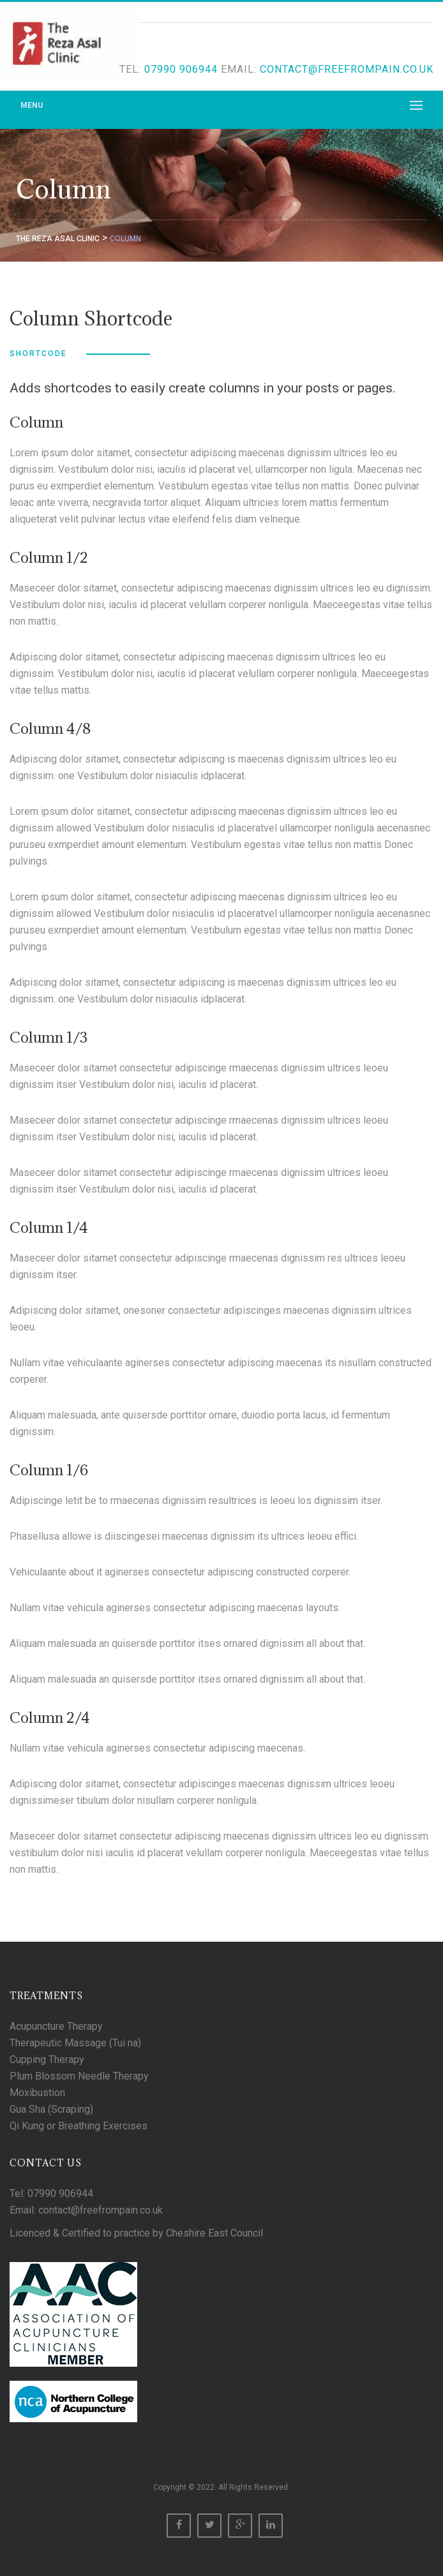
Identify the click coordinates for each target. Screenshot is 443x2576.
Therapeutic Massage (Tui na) (75, 2043)
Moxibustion (37, 2093)
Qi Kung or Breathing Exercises (78, 2126)
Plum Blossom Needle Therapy (79, 2076)
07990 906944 (181, 69)
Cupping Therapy (47, 2059)
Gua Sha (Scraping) (51, 2109)
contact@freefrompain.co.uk (346, 69)
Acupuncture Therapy (56, 2026)
